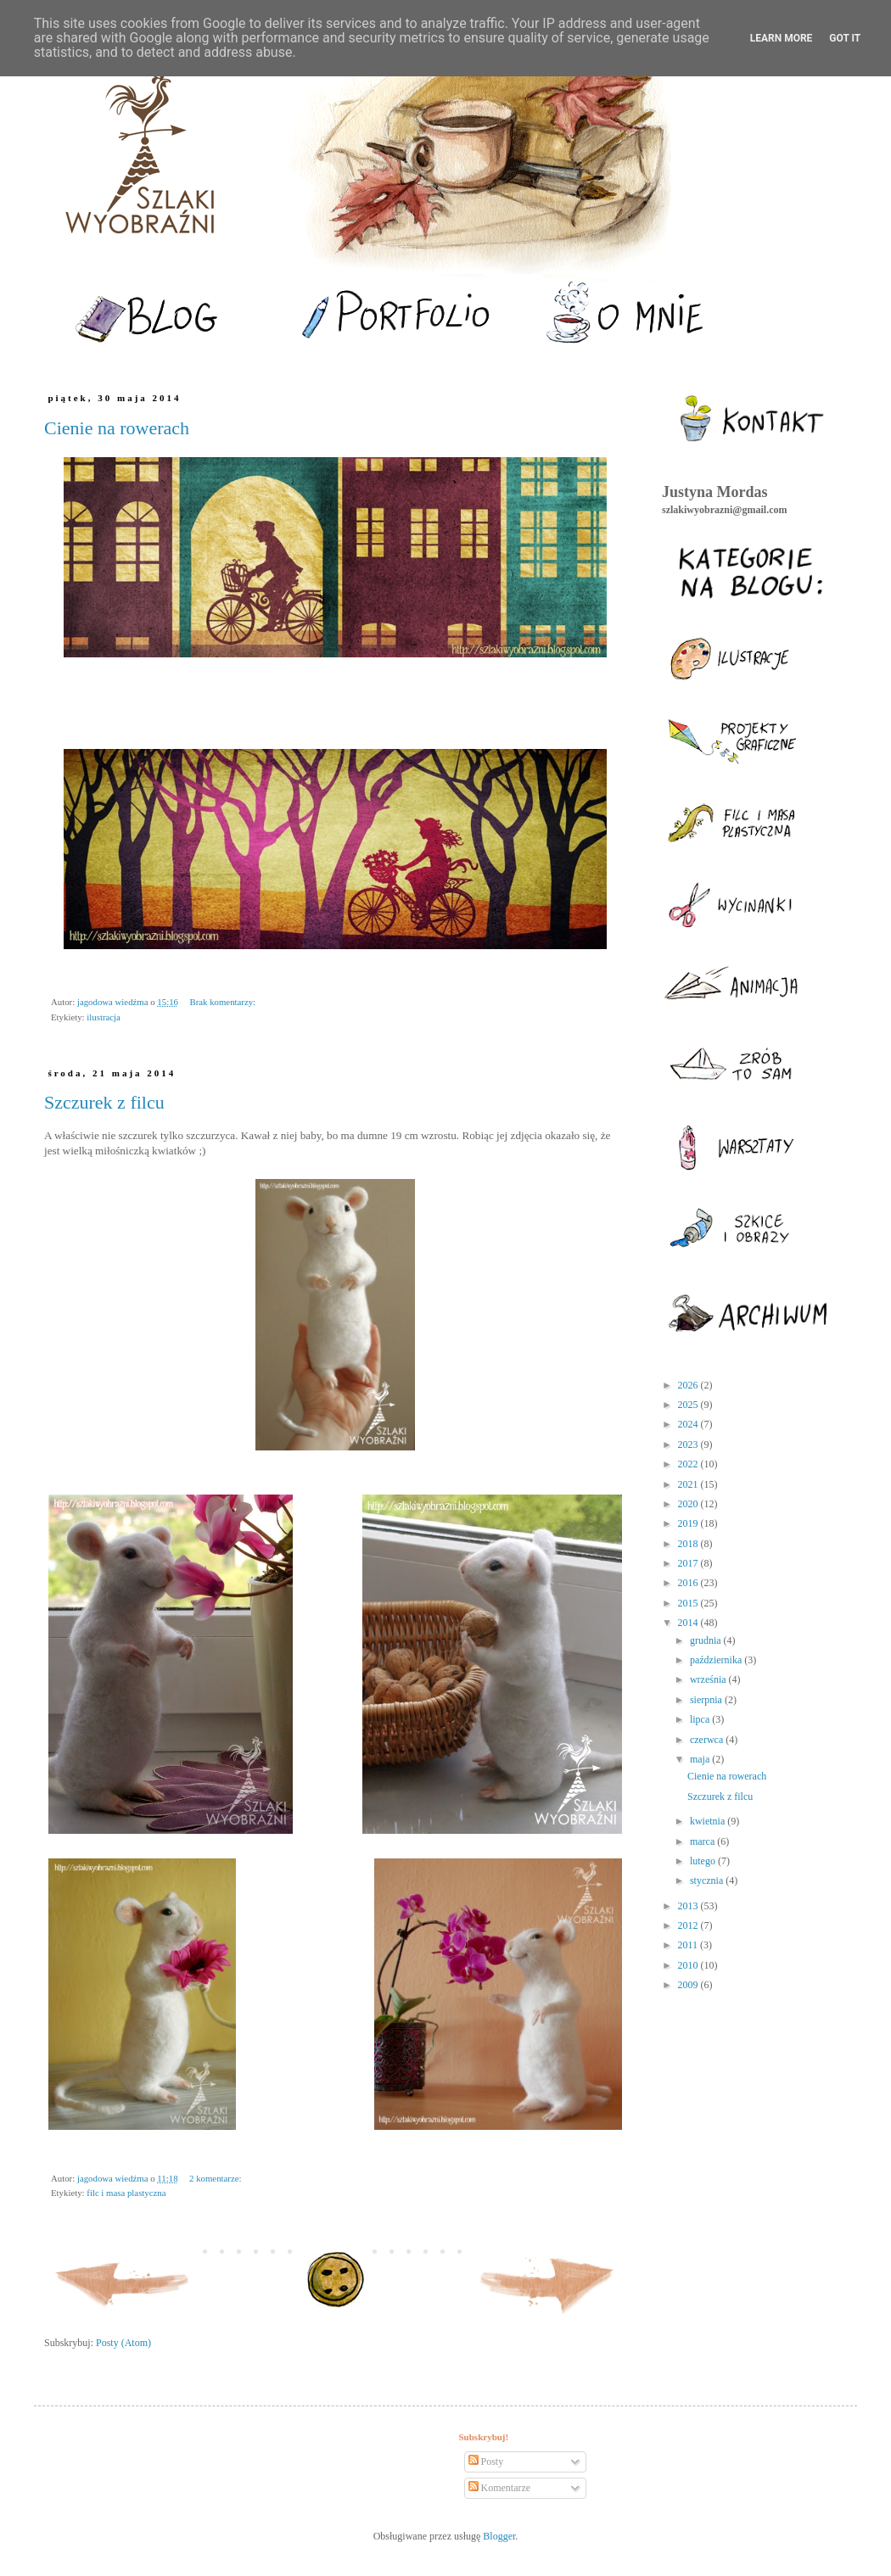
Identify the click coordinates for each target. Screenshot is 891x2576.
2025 (689, 1405)
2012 (689, 1925)
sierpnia (707, 1700)
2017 (689, 1563)
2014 (689, 1623)
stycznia (708, 1880)
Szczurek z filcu (104, 1102)
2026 (689, 1385)
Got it (844, 38)
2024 (689, 1424)
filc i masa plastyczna (126, 2193)
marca (703, 1841)
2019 (689, 1523)
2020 (689, 1504)
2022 (689, 1464)
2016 (689, 1583)
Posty (486, 2461)
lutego (704, 1861)
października (717, 1660)
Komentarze (499, 2488)
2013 (689, 1906)
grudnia (707, 1640)
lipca (701, 1719)
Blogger (499, 2536)
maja (701, 1759)
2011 (689, 1945)
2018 (689, 1544)
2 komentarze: (215, 2178)
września (709, 1679)
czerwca (708, 1740)
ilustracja (103, 1017)
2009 (689, 1985)
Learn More (781, 38)
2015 (689, 1603)
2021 (689, 1484)
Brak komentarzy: (222, 1002)
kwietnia (708, 1821)
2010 (689, 1965)
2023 (689, 1444)
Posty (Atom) (123, 2343)
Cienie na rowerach (116, 428)
